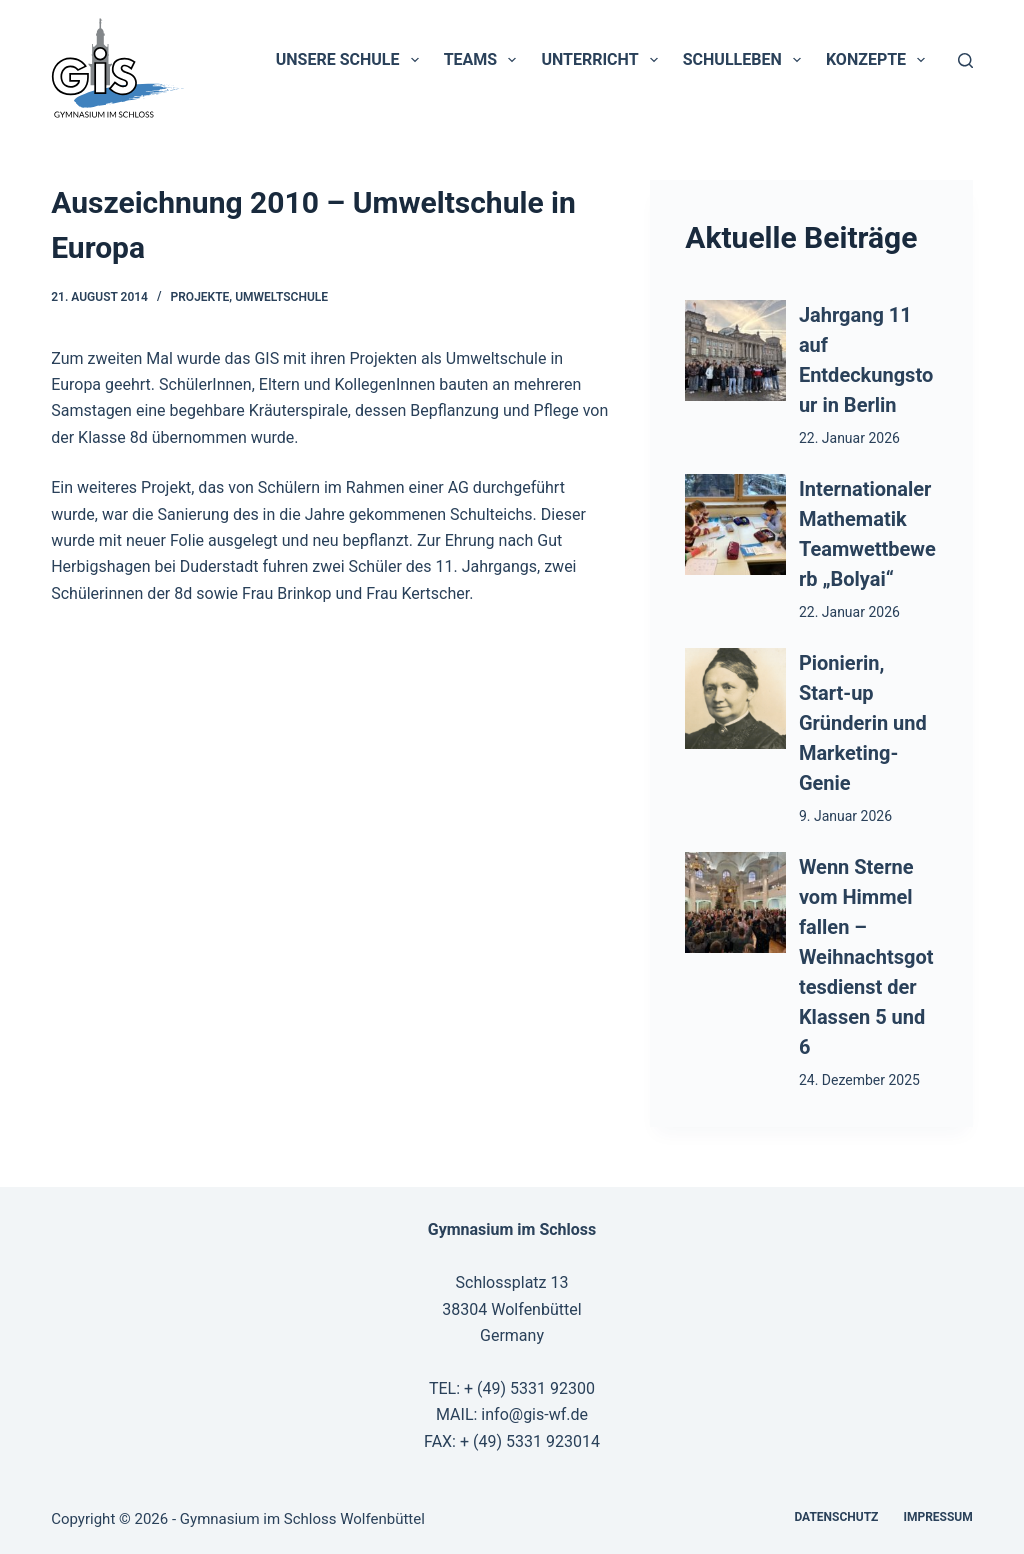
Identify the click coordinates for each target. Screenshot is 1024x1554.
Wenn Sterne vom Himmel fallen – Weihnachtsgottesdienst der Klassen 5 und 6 (866, 957)
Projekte (200, 297)
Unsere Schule (351, 60)
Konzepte (879, 60)
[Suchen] (965, 60)
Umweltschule (281, 297)
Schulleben (746, 60)
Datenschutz (836, 1517)
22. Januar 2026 (849, 438)
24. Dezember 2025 (859, 1080)
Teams (484, 60)
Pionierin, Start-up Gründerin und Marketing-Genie (863, 723)
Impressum (937, 1517)
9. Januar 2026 (845, 816)
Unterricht (603, 60)
